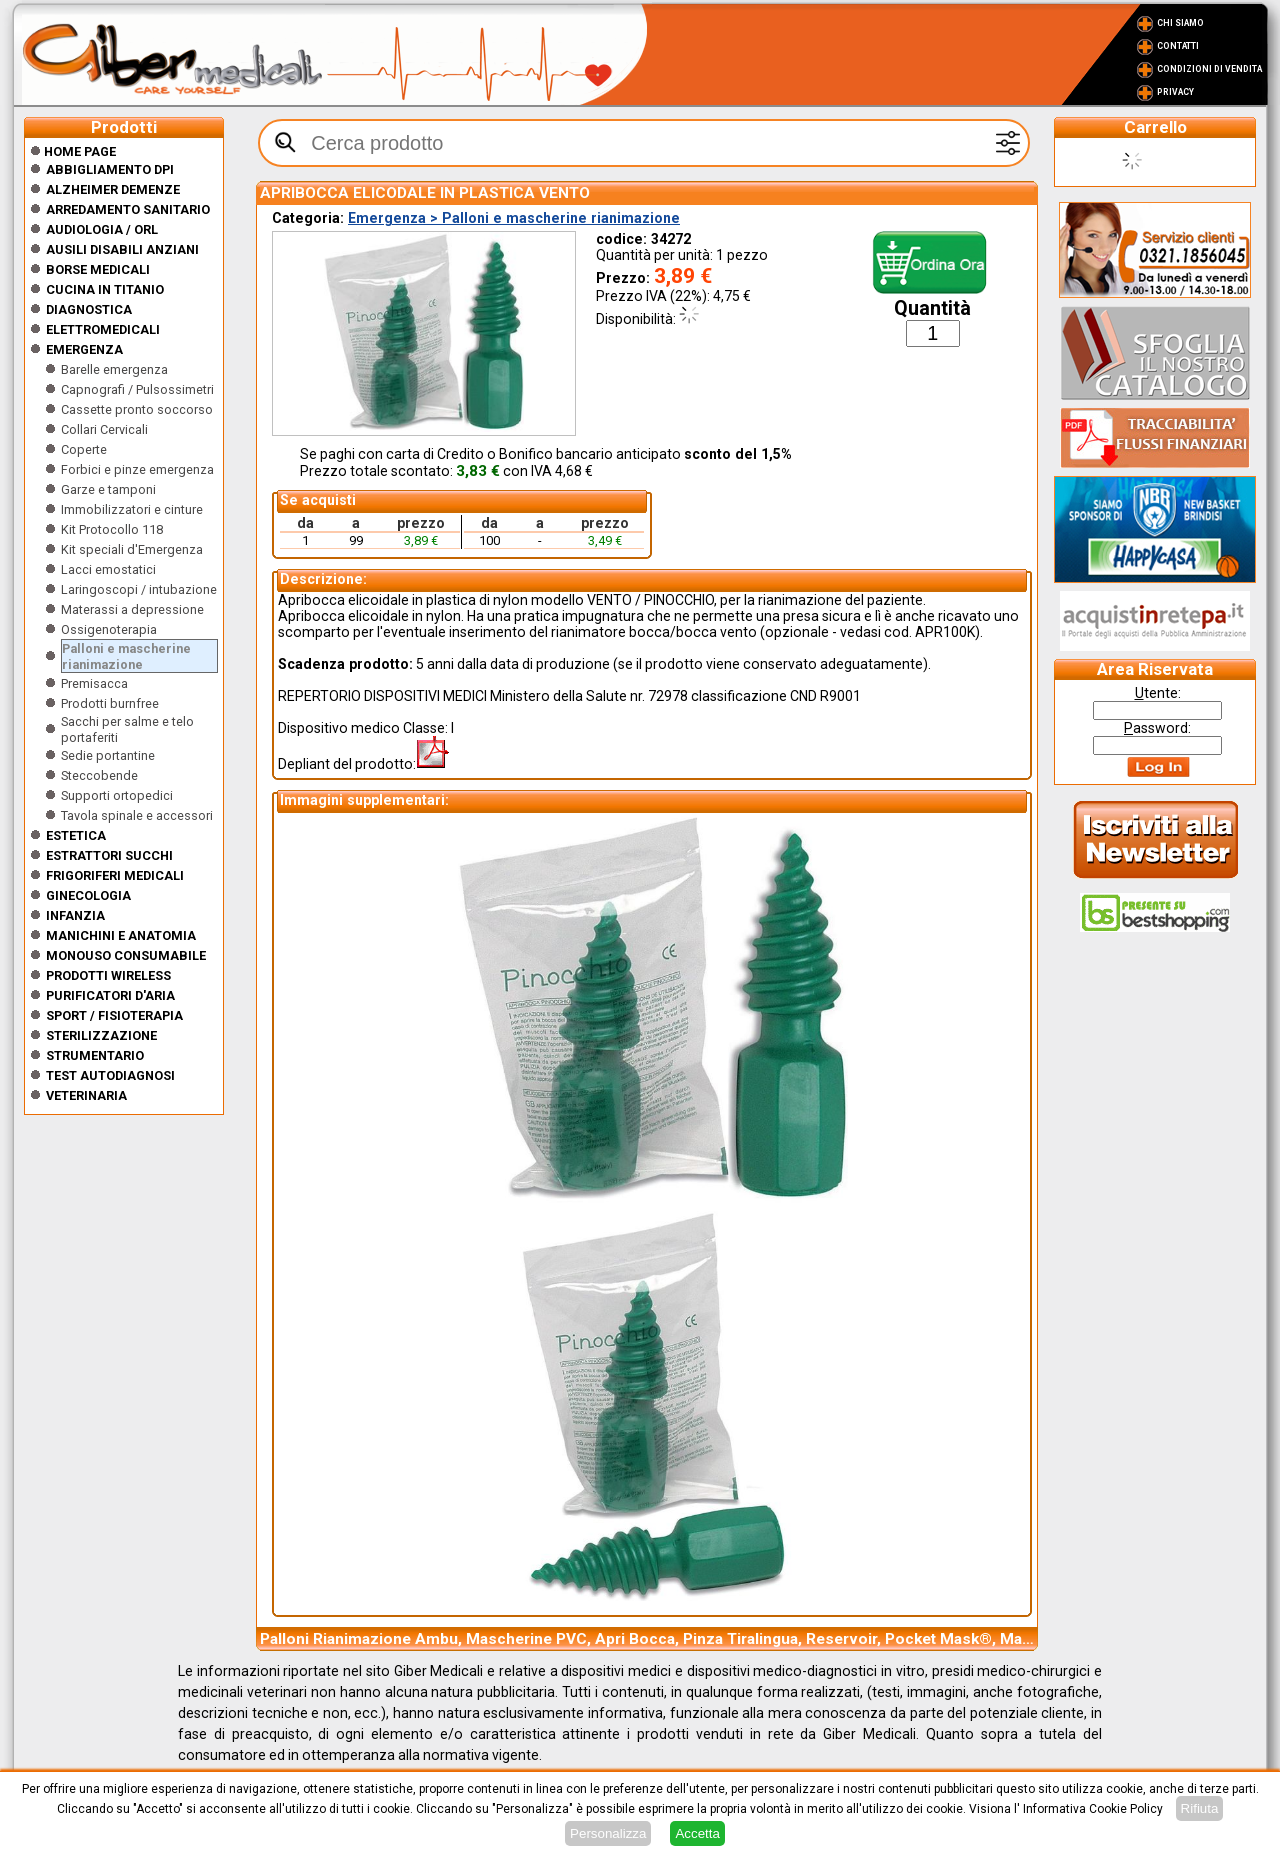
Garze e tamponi (108, 489)
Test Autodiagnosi (110, 1075)
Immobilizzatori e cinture (132, 509)
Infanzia (75, 915)
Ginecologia (88, 895)
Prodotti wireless (108, 975)
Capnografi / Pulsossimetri (137, 389)
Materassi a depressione (132, 609)
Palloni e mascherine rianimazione (126, 656)
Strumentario (95, 1055)
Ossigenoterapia (109, 629)
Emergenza (84, 349)
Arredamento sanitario (128, 209)
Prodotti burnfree (110, 703)
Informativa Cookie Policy (1093, 1809)
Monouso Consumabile (126, 955)
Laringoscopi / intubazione (139, 589)
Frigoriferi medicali (115, 875)
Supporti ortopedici (117, 795)
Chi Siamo (1180, 23)
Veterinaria (86, 1095)
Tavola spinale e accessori (137, 815)
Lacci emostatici (108, 569)
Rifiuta (1200, 1808)
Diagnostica (89, 309)
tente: (1158, 693)
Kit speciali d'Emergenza (132, 549)
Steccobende (99, 775)
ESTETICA (76, 835)
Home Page (73, 151)
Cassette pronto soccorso (137, 409)
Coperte (84, 449)
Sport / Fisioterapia (114, 1015)
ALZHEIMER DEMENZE (113, 189)
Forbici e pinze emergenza (137, 469)
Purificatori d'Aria (110, 995)
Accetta (697, 1833)
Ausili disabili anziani (122, 249)
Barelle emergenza (114, 369)
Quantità (932, 308)
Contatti (1178, 46)
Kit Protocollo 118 (112, 529)
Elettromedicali (103, 329)
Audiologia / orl (102, 229)
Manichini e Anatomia (121, 935)
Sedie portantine (108, 755)
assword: (1157, 728)
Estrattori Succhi (109, 855)
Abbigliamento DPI (110, 169)
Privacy (1175, 92)
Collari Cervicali (104, 429)
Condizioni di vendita (1209, 69)
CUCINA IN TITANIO (105, 289)
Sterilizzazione (101, 1035)
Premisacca (94, 683)
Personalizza (608, 1833)
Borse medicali (98, 269)
